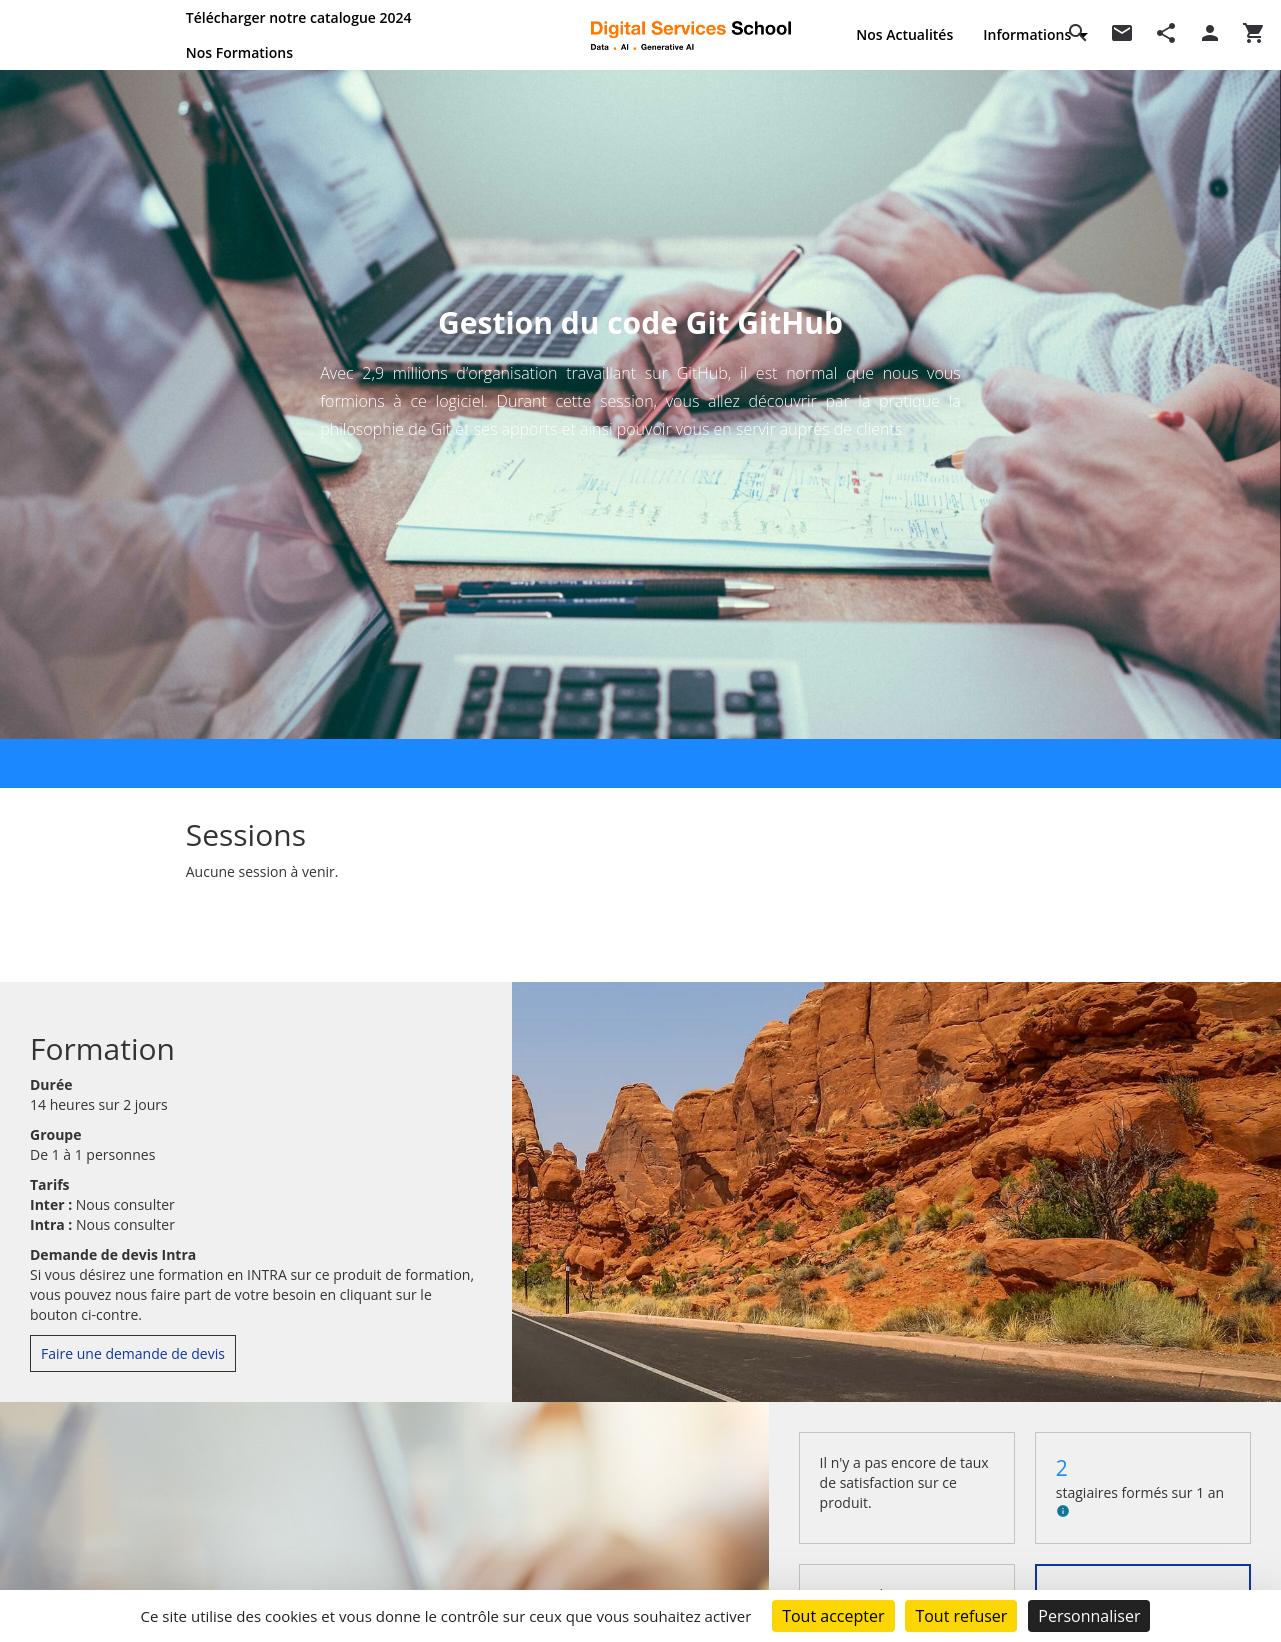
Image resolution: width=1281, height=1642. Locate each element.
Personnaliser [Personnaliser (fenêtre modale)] (1089, 1616)
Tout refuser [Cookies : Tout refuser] (961, 1616)
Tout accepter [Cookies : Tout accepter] (833, 1616)
